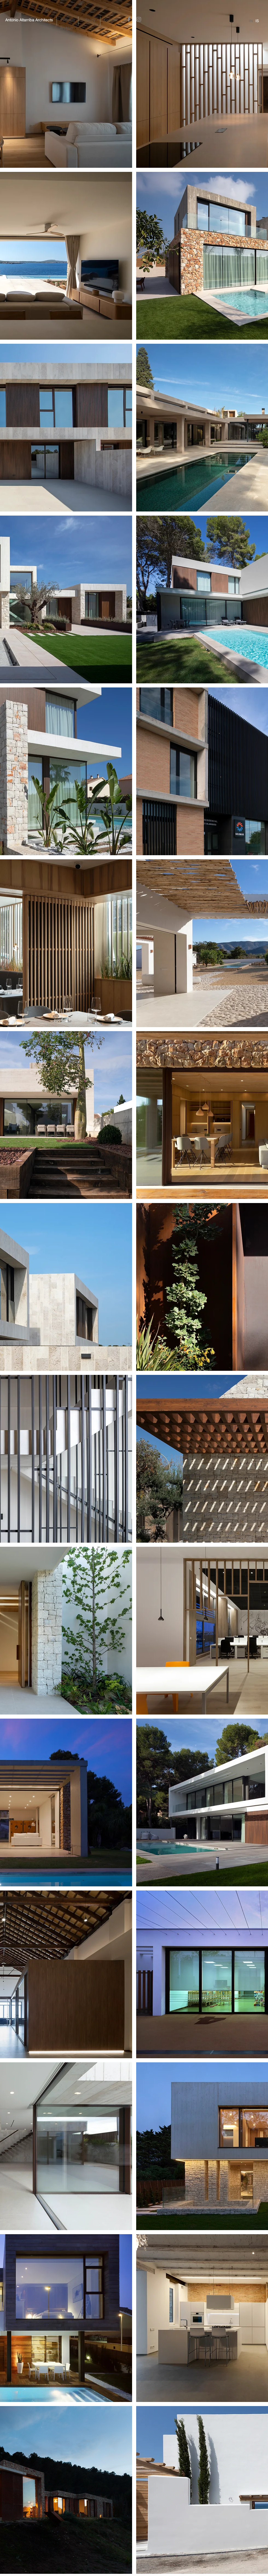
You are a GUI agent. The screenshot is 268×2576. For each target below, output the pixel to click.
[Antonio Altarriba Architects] (29, 20)
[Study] (90, 20)
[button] (68, 20)
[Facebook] (129, 19)
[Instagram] (139, 19)
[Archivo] (67, 28)
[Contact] (110, 20)
